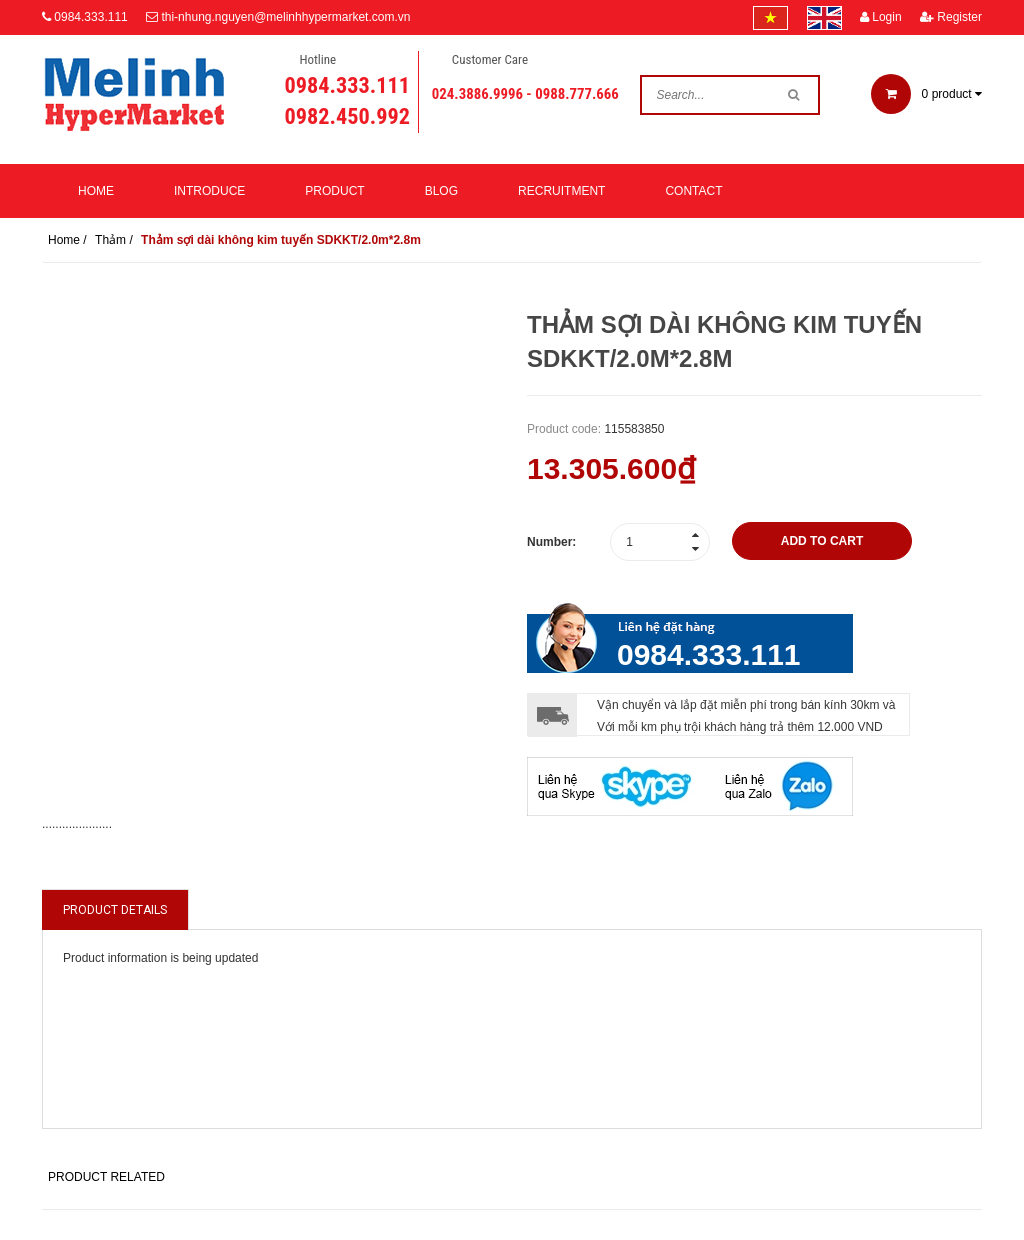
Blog (441, 191)
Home (96, 191)
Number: (551, 542)
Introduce (209, 191)
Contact (693, 191)
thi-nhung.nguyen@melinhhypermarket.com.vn (285, 17)
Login (881, 17)
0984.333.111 (90, 17)
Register (951, 17)
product (926, 94)
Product (334, 191)
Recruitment (561, 191)
